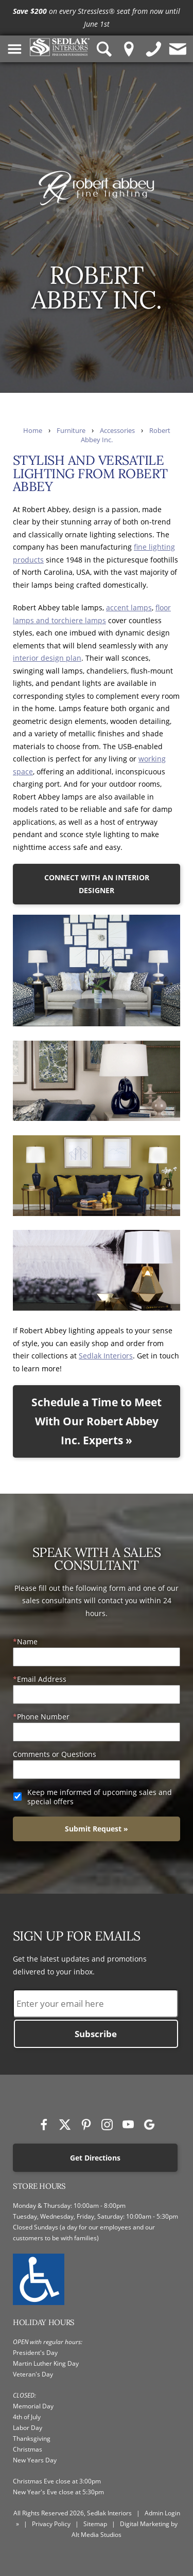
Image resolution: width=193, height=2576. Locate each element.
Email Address (41, 1679)
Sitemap (95, 2523)
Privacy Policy (51, 2523)
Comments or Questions (54, 1754)
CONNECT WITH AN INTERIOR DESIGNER (96, 884)
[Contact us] (178, 48)
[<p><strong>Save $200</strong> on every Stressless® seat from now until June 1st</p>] (96, 17)
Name (27, 1641)
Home (32, 430)
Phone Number (43, 1716)
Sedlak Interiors (106, 1355)
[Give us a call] (154, 48)
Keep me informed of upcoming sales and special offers (99, 1796)
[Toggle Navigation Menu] (15, 48)
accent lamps (129, 607)
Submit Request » (96, 1829)
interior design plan (47, 658)
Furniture (71, 430)
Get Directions (95, 2158)
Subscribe (96, 2034)
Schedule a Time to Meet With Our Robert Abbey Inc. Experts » (96, 1421)
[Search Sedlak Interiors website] (104, 48)
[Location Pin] (129, 48)
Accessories (117, 430)
